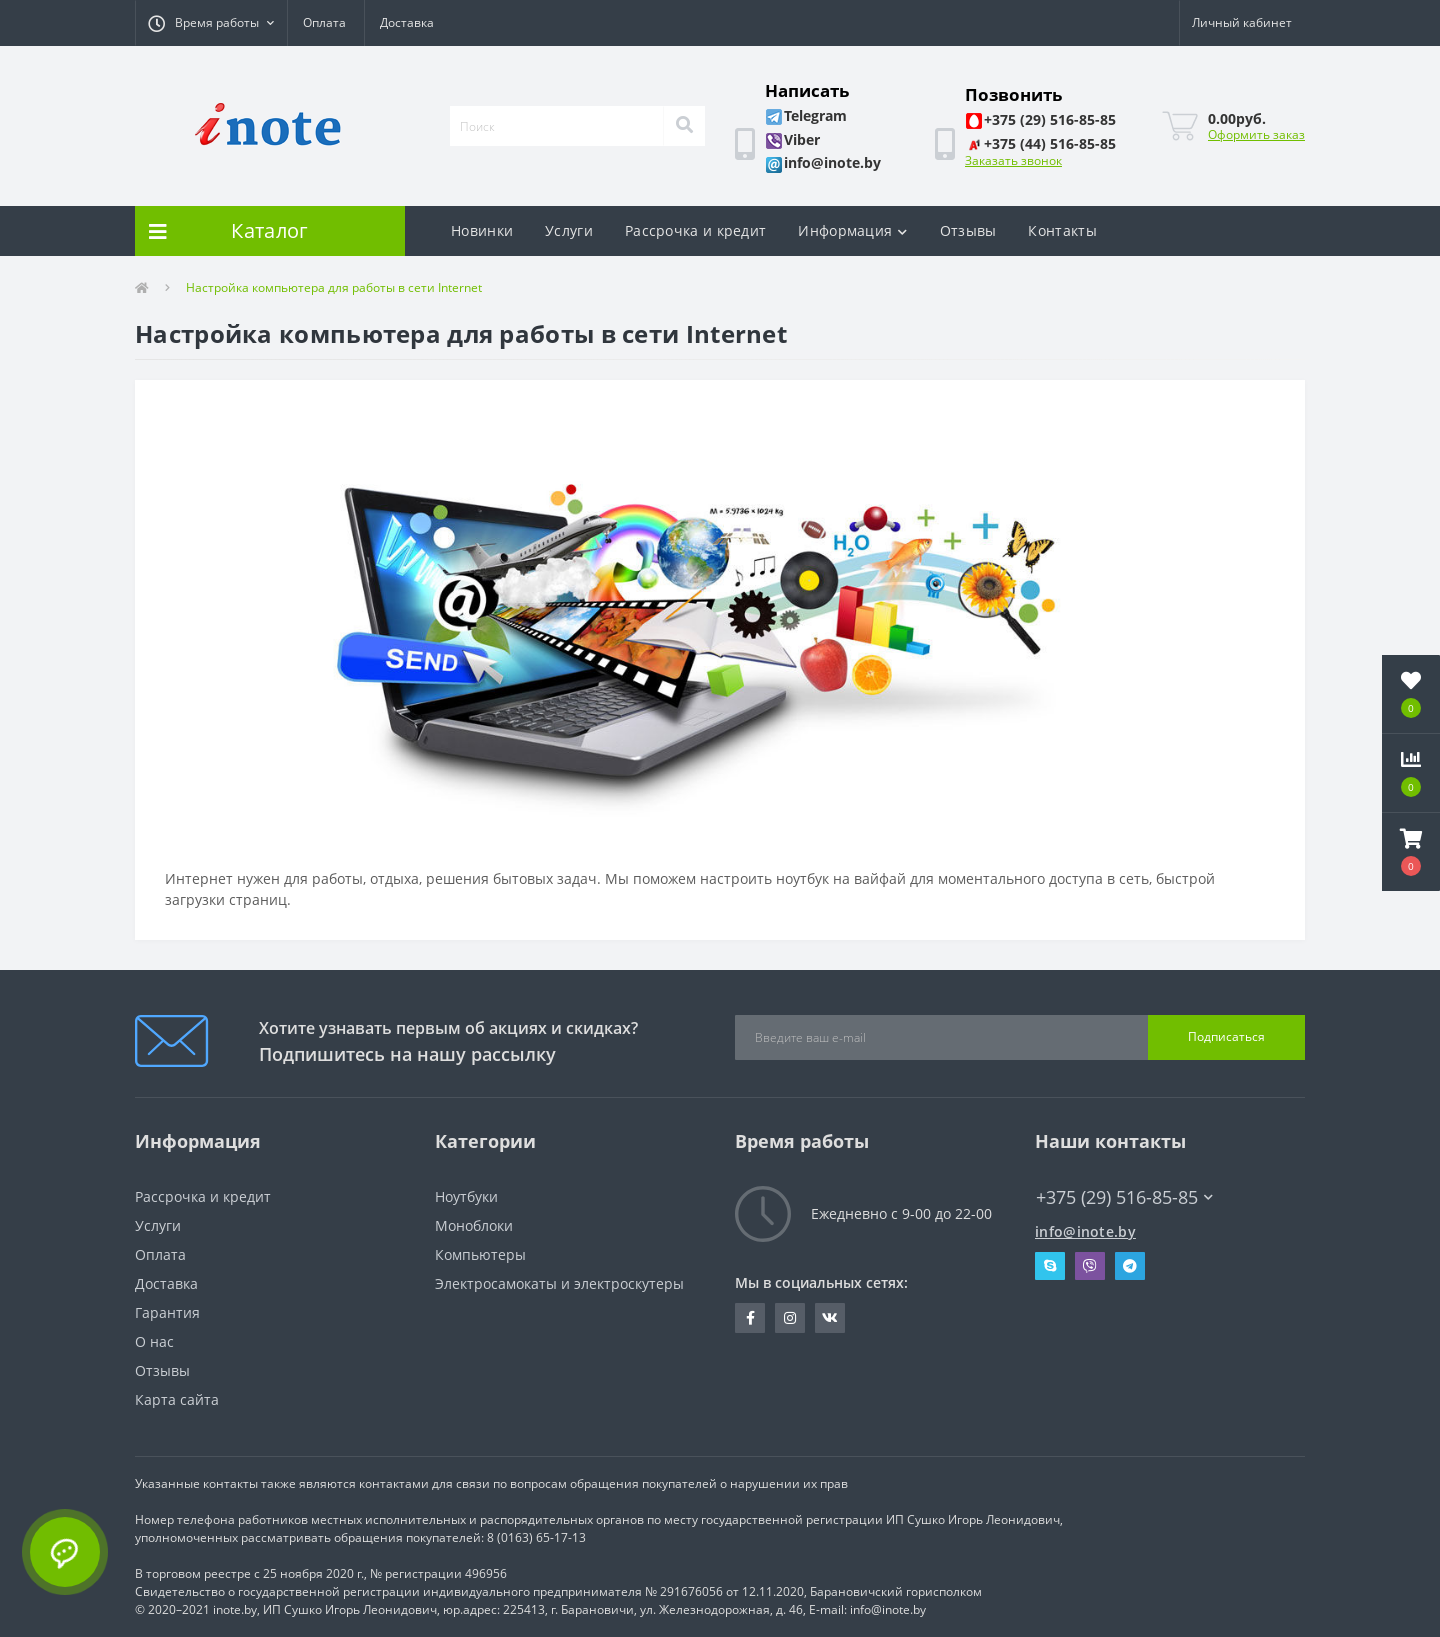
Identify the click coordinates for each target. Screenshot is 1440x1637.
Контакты (1062, 230)
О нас (154, 1341)
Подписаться (1226, 1036)
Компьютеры (480, 1254)
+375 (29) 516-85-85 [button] (1124, 1197)
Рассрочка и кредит (695, 230)
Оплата (324, 22)
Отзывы (968, 230)
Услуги (569, 230)
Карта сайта (177, 1399)
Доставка (407, 22)
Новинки (482, 230)
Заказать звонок (1013, 160)
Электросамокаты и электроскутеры (559, 1283)
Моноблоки (474, 1225)
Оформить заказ (1256, 134)
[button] (211, 23)
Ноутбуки (466, 1196)
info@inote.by (1085, 1231)
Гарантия (167, 1312)
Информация (852, 230)
